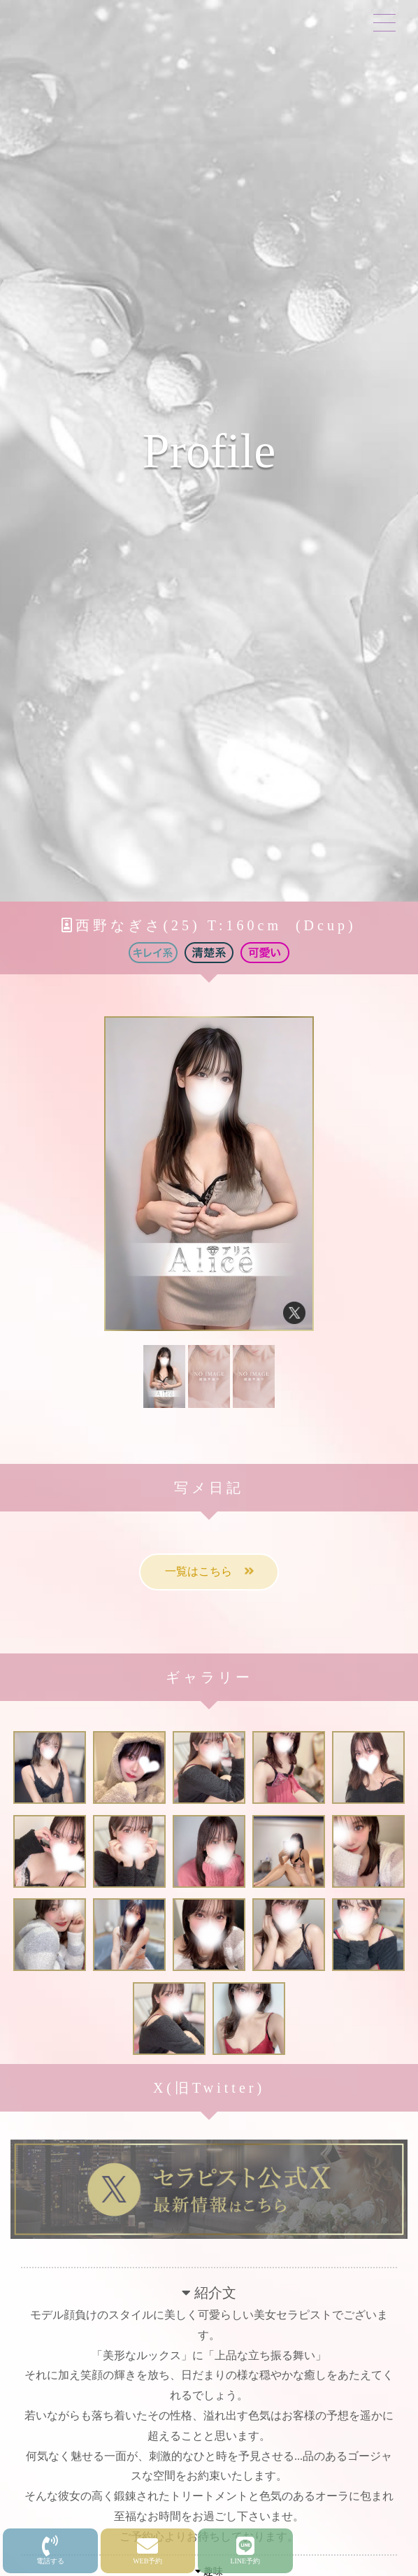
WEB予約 (147, 2550)
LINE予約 (245, 2550)
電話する (50, 2550)
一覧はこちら (208, 1571)
